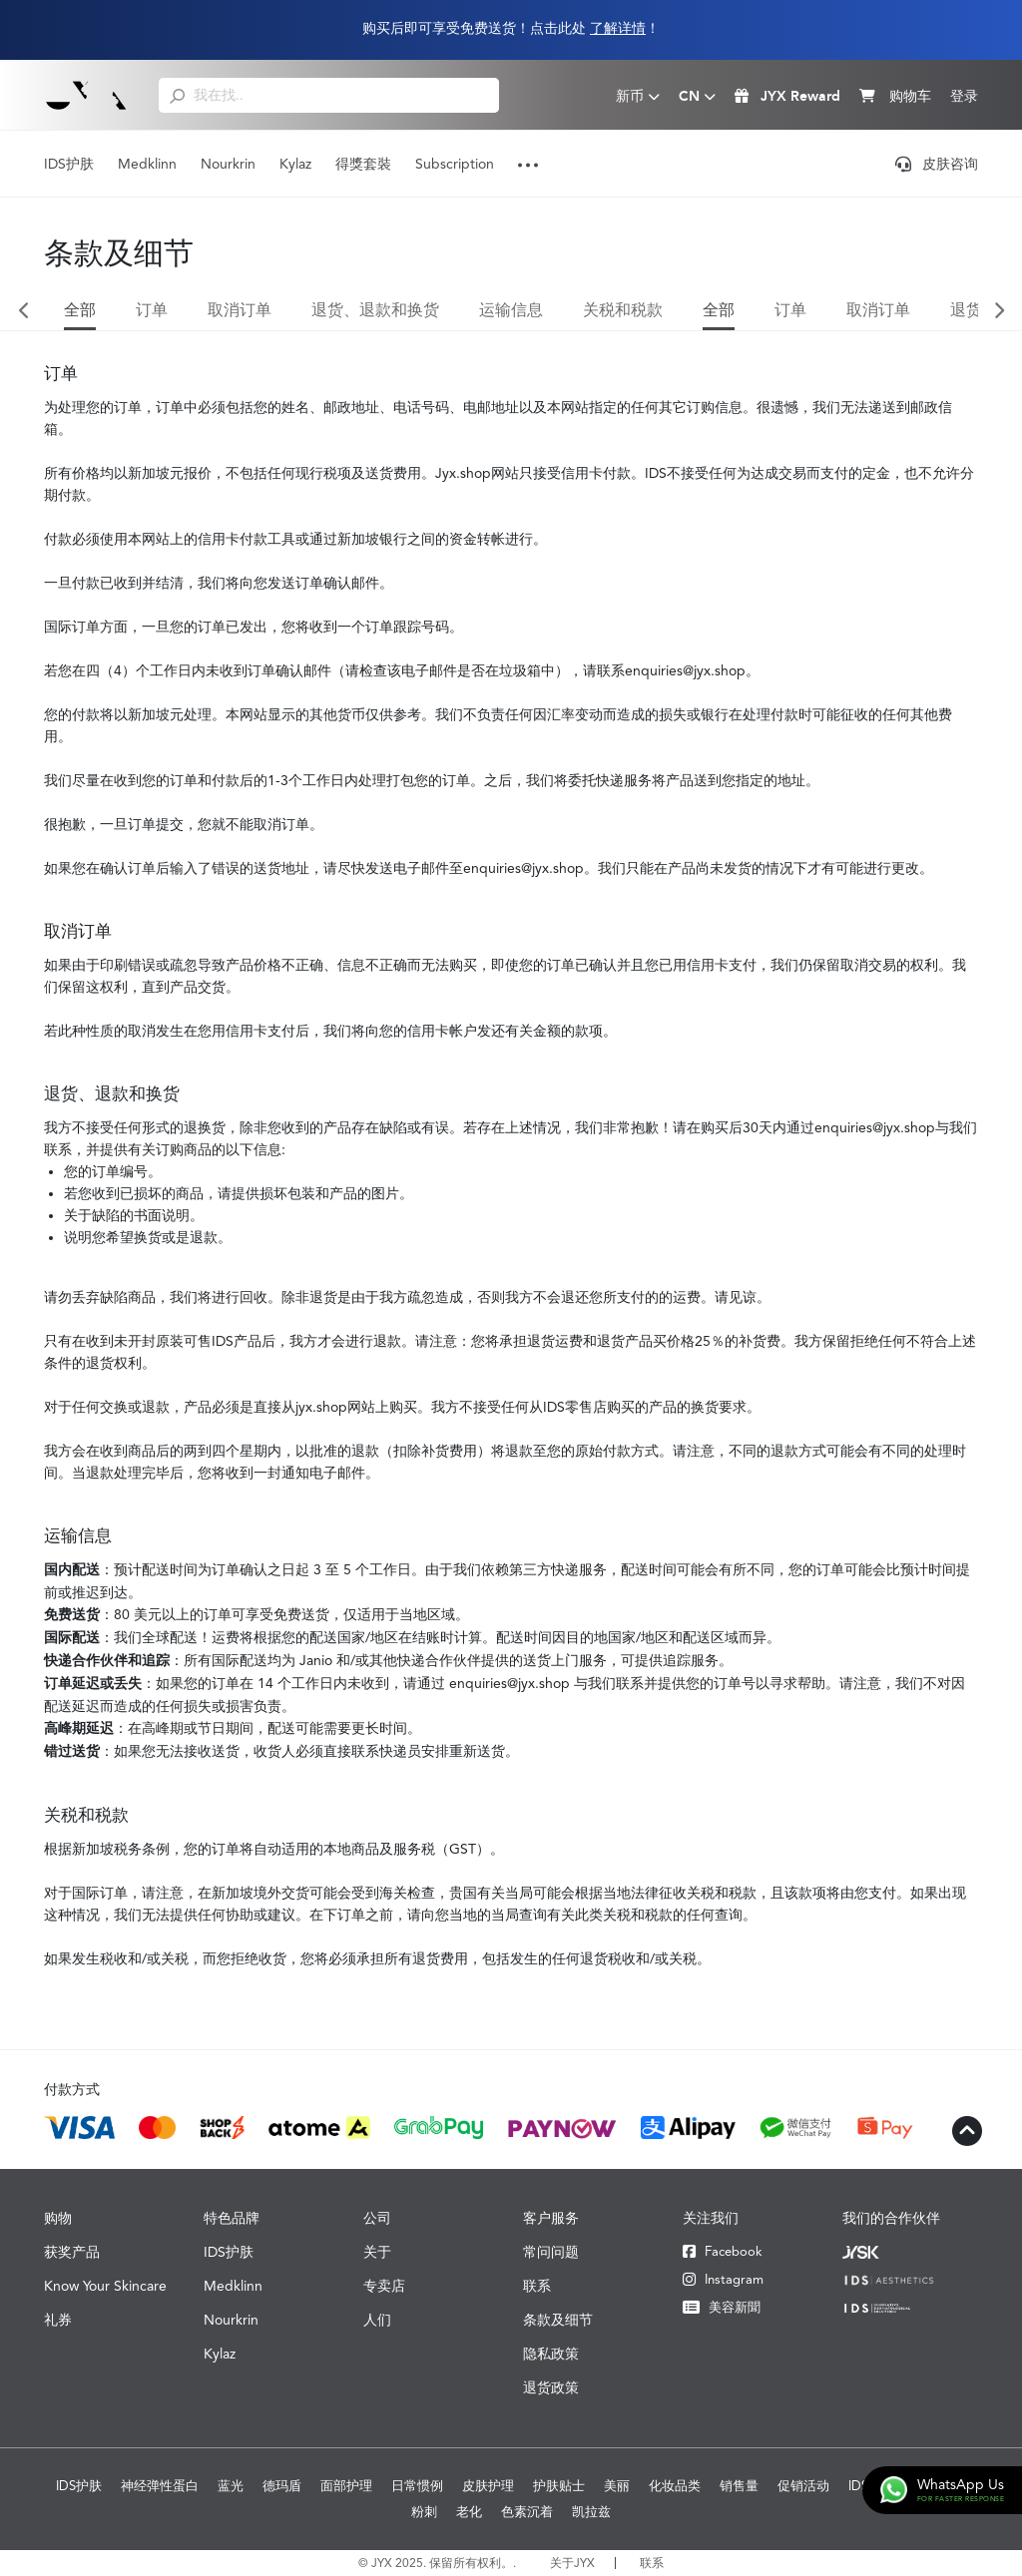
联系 (537, 2286)
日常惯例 (417, 2485)
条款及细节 (558, 2320)
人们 (377, 2320)
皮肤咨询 (936, 164)
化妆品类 (675, 2485)
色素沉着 (527, 2511)
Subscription (454, 164)
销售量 (739, 2485)
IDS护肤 (69, 164)
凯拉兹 (591, 2511)
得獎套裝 (363, 164)
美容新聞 (722, 2307)
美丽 (617, 2485)
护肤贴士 (559, 2485)
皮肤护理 (488, 2485)
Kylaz (295, 164)
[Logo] (86, 95)
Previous (24, 311)
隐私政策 (551, 2353)
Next (998, 311)
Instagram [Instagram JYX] (723, 2279)
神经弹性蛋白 (160, 2485)
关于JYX (572, 2563)
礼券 (58, 2320)
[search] (177, 95)
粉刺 (424, 2511)
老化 (469, 2511)
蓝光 (231, 2485)
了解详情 (618, 28)
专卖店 (384, 2286)
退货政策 (551, 2387)
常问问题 (551, 2252)
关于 (377, 2252)
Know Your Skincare (105, 2286)
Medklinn (147, 164)
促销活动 (803, 2485)
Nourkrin (228, 164)
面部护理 (346, 2485)
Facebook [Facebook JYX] (723, 2251)
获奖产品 (72, 2252)
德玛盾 (281, 2485)
